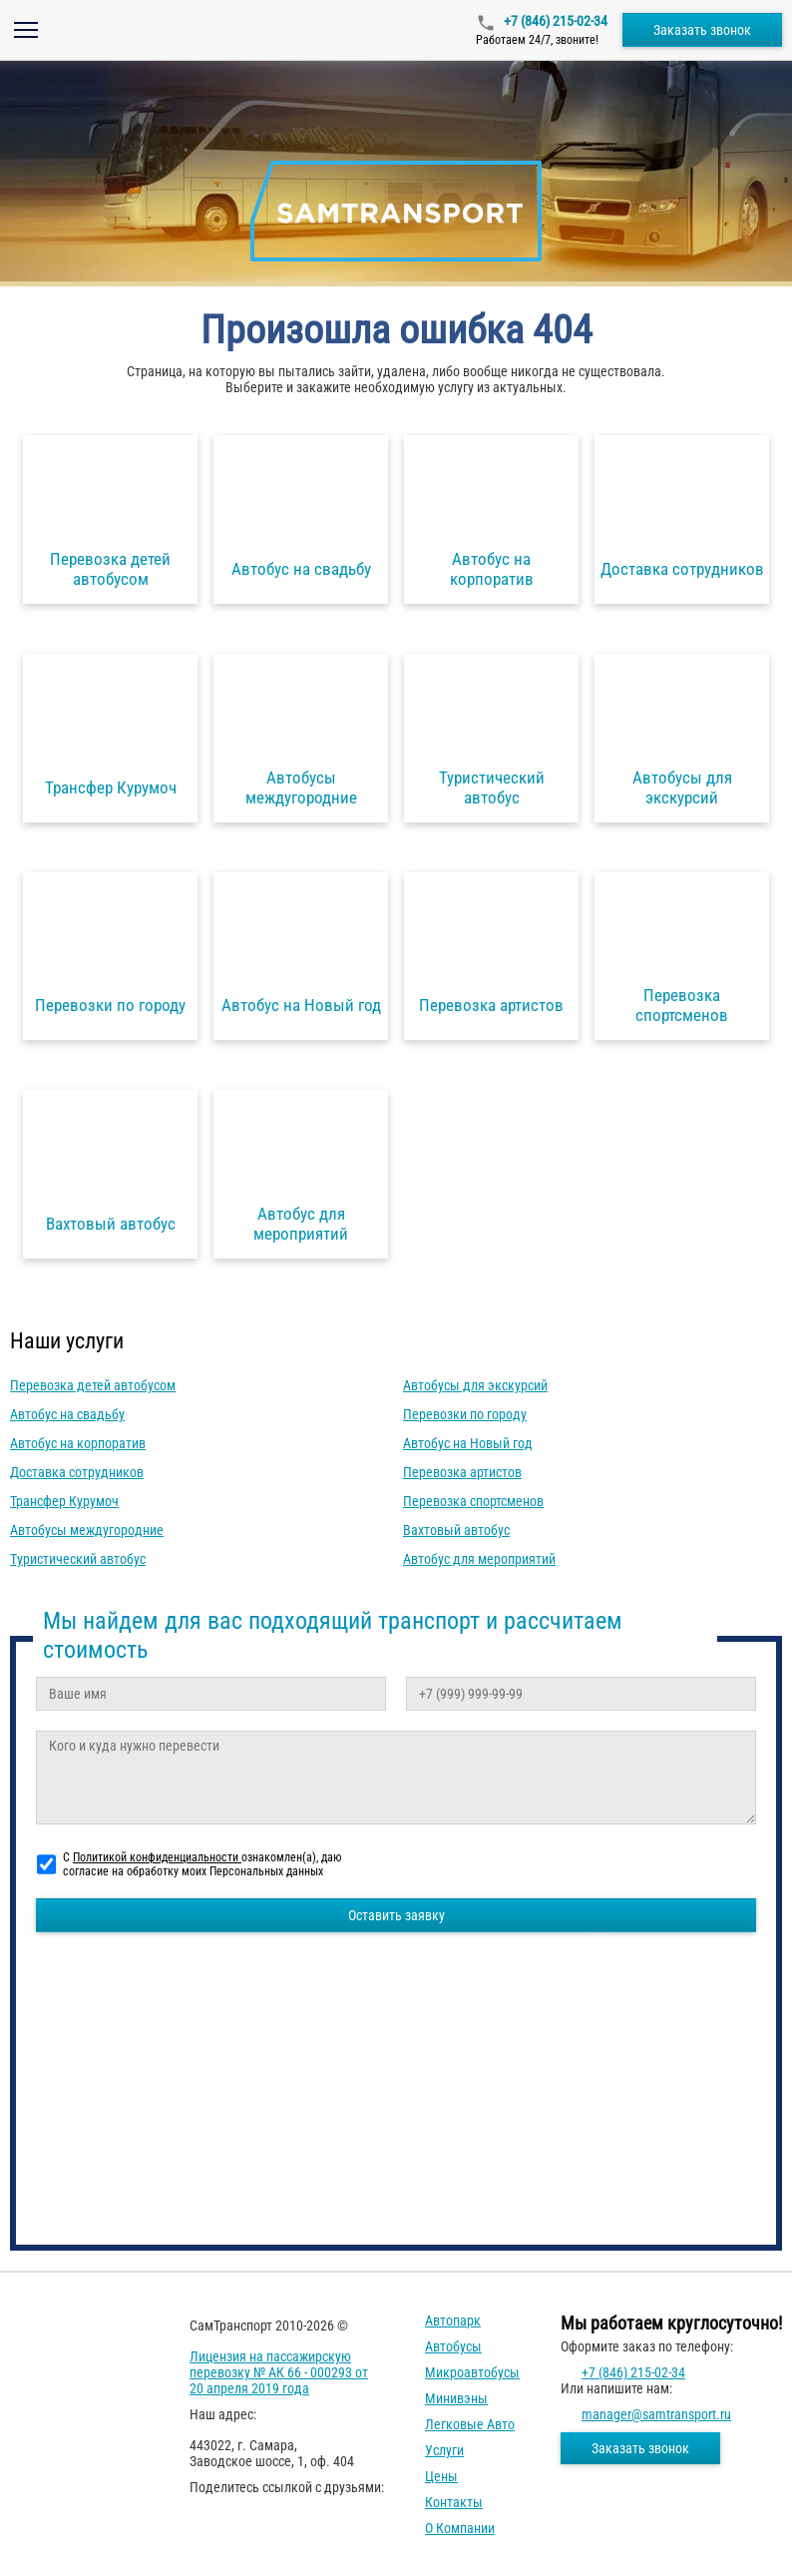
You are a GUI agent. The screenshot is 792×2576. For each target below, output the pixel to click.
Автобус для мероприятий (479, 1559)
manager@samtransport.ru (656, 2414)
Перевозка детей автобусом (93, 1385)
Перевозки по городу (465, 1414)
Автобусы (453, 2346)
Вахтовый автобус (456, 1530)
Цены (441, 2476)
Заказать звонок (702, 30)
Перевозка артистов (462, 1472)
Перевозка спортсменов (473, 1501)
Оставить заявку (396, 1915)
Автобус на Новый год (468, 1443)
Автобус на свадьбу (67, 1414)
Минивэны (456, 2398)
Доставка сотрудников (77, 1472)
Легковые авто (470, 2424)
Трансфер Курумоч (64, 1501)
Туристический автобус (78, 1559)
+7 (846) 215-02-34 (554, 21)
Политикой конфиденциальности (157, 1857)
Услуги (444, 2450)
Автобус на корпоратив (78, 1443)
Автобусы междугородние (87, 1530)
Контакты (454, 2502)
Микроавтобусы (472, 2372)
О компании (460, 2528)
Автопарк (453, 2320)
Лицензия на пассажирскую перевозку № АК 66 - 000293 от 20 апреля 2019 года (279, 2372)
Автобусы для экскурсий (475, 1385)
